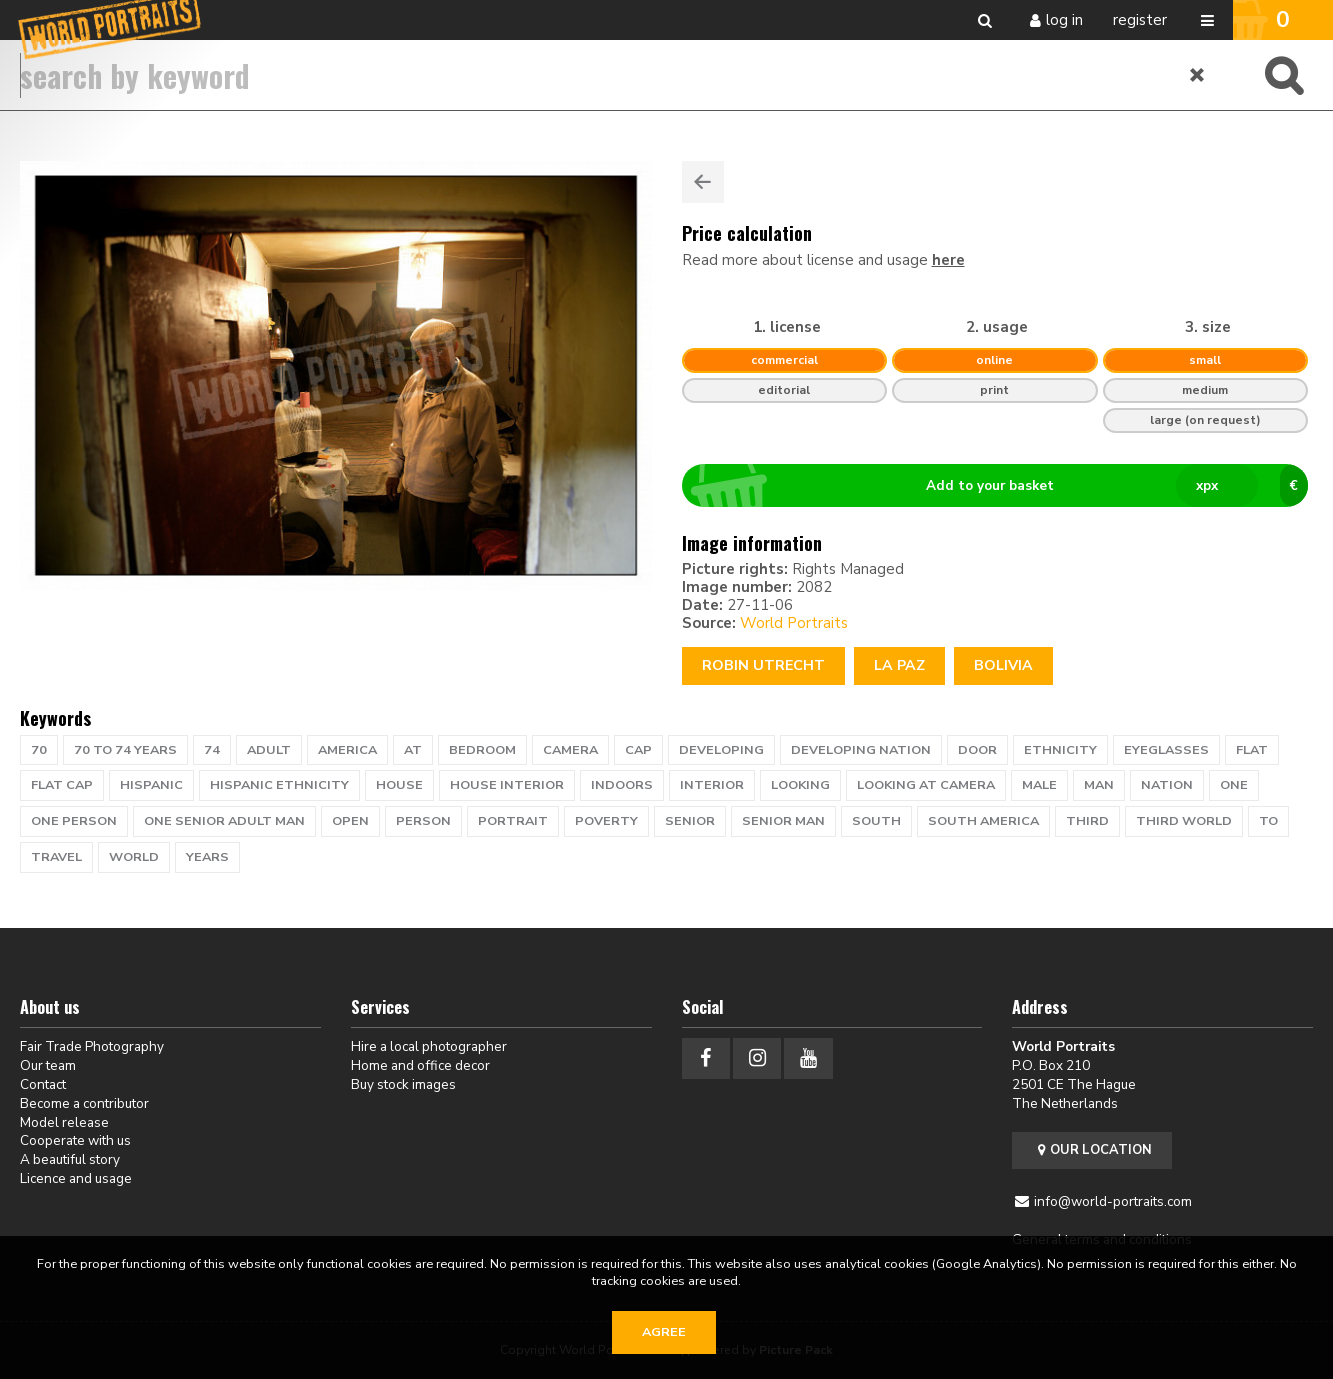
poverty (606, 821)
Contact (43, 1084)
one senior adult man (224, 821)
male (1039, 785)
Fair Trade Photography (92, 1046)
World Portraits (794, 623)
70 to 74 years (125, 750)
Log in (1064, 20)
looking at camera (926, 785)
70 (39, 750)
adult (269, 750)
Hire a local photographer (429, 1046)
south (876, 821)
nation (1167, 785)
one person (74, 821)
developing (721, 750)
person (423, 821)
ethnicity (1060, 750)
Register (1140, 20)
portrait (513, 821)
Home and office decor (420, 1065)
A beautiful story (70, 1159)
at (413, 750)
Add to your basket (1003, 486)
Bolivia (1003, 665)
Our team (48, 1065)
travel (56, 857)
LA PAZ (899, 665)
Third (1087, 821)
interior (712, 785)
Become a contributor (84, 1103)
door (977, 750)
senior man (783, 821)
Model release (64, 1122)
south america (983, 821)
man (1099, 785)
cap (638, 750)
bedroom (482, 750)
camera (570, 750)
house (399, 785)
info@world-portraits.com (1113, 1201)
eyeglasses (1166, 750)
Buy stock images (403, 1084)
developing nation (861, 750)
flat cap (62, 785)
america (347, 750)
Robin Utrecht (763, 665)
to (1268, 821)
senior (690, 821)
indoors (622, 785)
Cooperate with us (75, 1140)
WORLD (134, 857)
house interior (507, 785)
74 (212, 750)
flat (1252, 750)
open (350, 821)
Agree (664, 1332)
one (1234, 785)
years (207, 857)
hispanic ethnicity (279, 785)
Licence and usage (76, 1178)
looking (800, 785)
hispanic (151, 785)
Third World (1184, 821)
